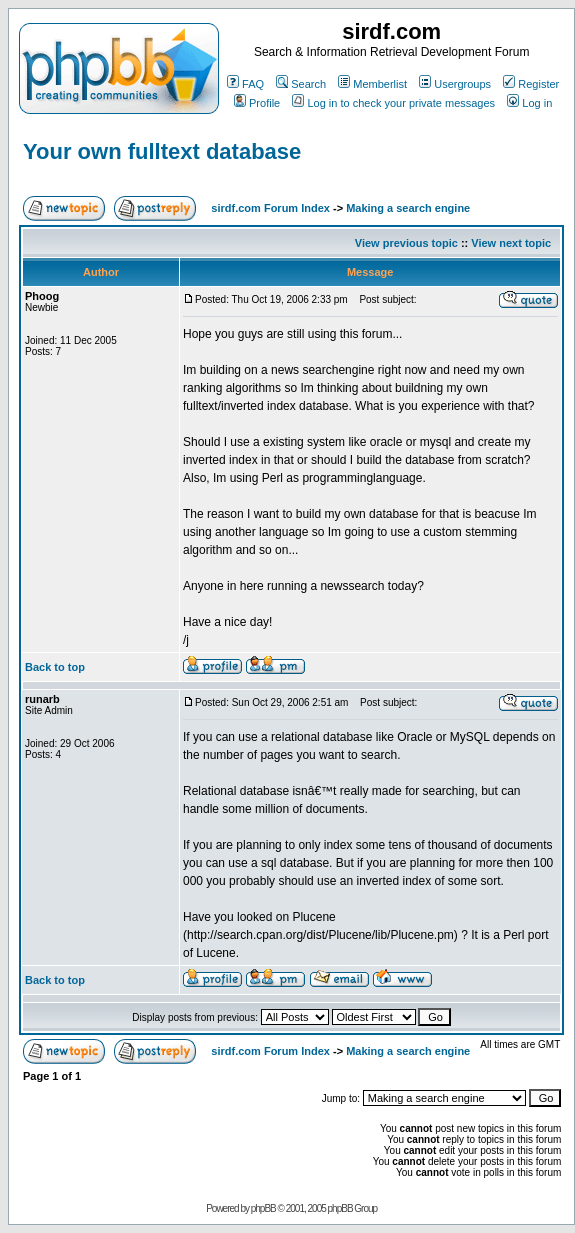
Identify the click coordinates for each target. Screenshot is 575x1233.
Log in (529, 103)
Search (301, 84)
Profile (257, 103)
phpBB (263, 1208)
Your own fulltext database (162, 151)
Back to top (55, 667)
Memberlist (372, 84)
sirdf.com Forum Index (270, 208)
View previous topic (406, 243)
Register (531, 84)
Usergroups (455, 84)
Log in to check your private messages (393, 103)
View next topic (511, 243)
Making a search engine (408, 208)
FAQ (245, 84)
